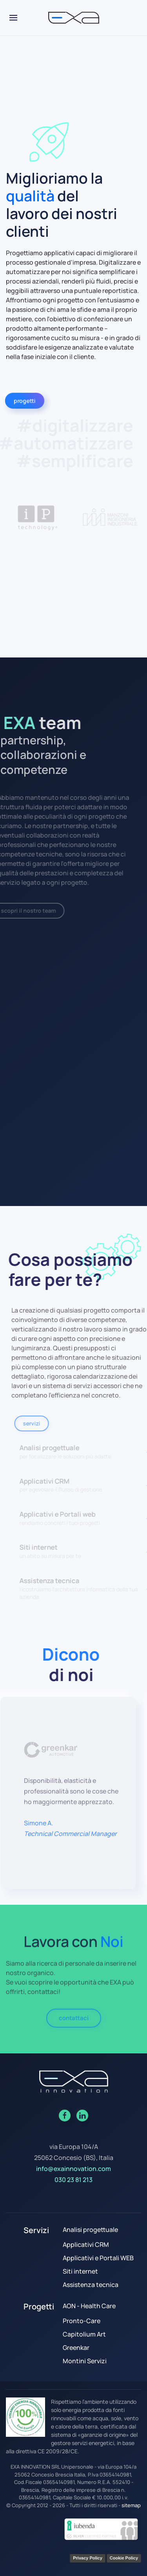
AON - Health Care (89, 2306)
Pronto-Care (81, 2320)
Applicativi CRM (86, 2244)
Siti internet (80, 2271)
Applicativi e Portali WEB (98, 2258)
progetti (22, 400)
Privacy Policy (87, 2558)
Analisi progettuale (90, 2229)
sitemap (131, 2505)
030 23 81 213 (73, 2179)
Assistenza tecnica (90, 2284)
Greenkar (76, 2347)
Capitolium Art (84, 2334)
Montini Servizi (85, 2361)
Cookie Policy (124, 2558)
